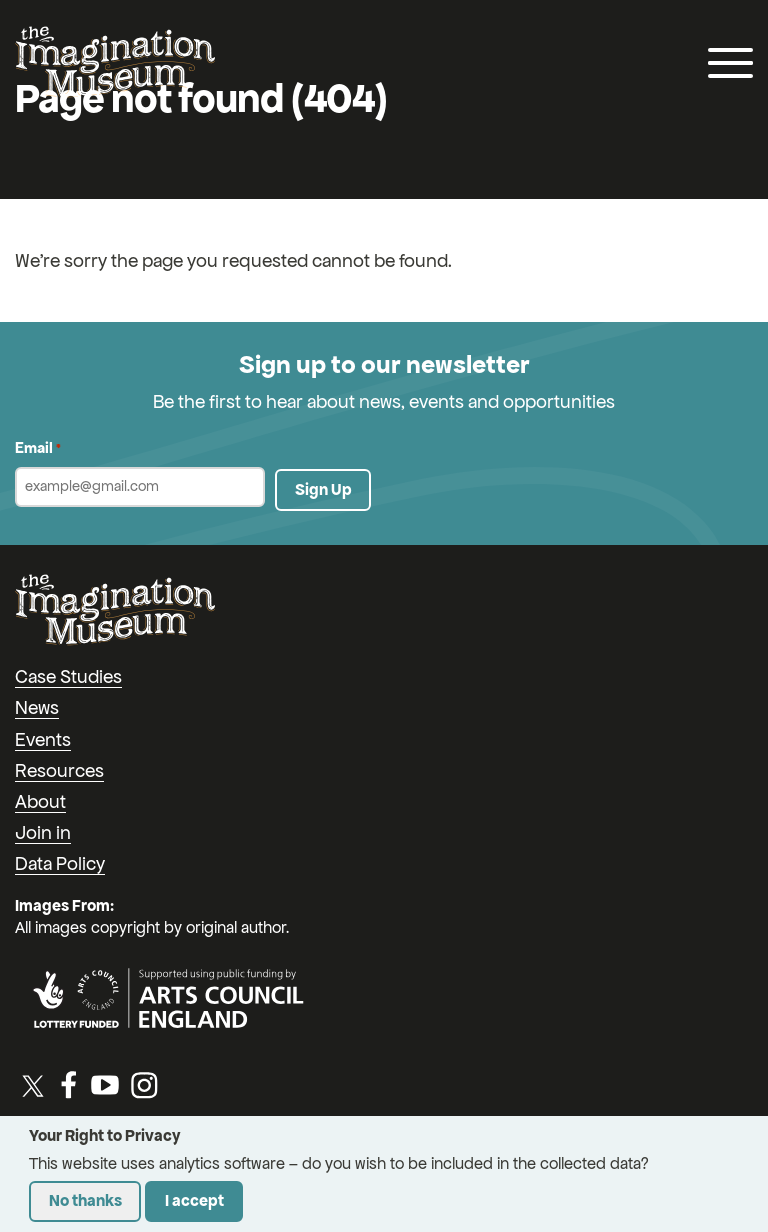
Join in (43, 832)
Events (43, 739)
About (40, 801)
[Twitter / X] (33, 1085)
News (37, 707)
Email (38, 448)
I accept (194, 1200)
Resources (59, 770)
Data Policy (60, 863)
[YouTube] (105, 1085)
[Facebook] (69, 1085)
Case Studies (68, 676)
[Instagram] (144, 1085)
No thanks (85, 1200)
